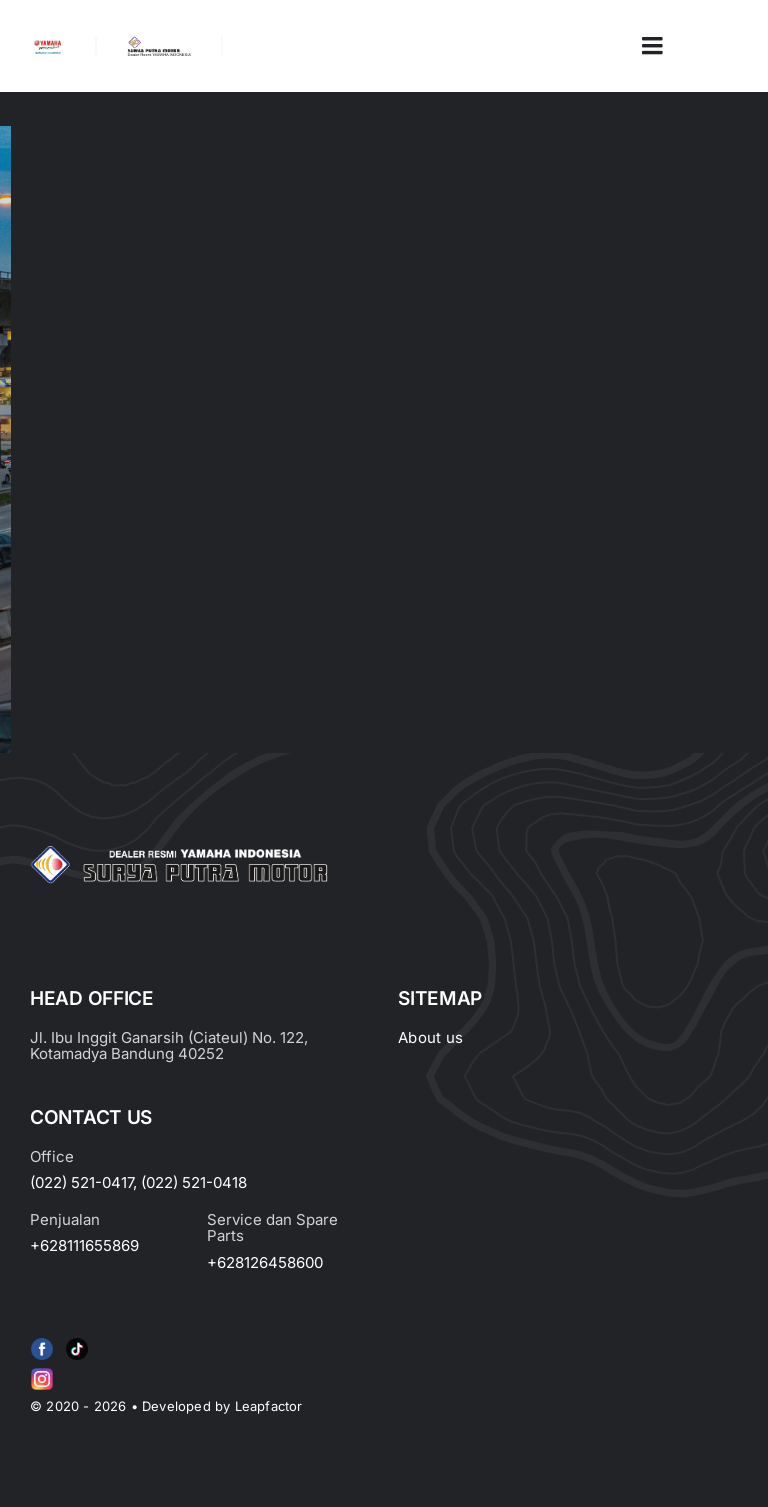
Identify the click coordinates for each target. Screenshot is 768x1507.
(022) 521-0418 (194, 1182)
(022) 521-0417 (81, 1182)
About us (430, 1037)
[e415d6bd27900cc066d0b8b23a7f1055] (77, 1342)
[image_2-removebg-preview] (47, 46)
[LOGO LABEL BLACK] (158, 44)
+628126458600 (265, 1262)
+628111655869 (84, 1245)
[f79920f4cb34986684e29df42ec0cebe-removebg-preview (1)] (42, 1342)
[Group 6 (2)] (42, 1372)
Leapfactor (269, 1406)
